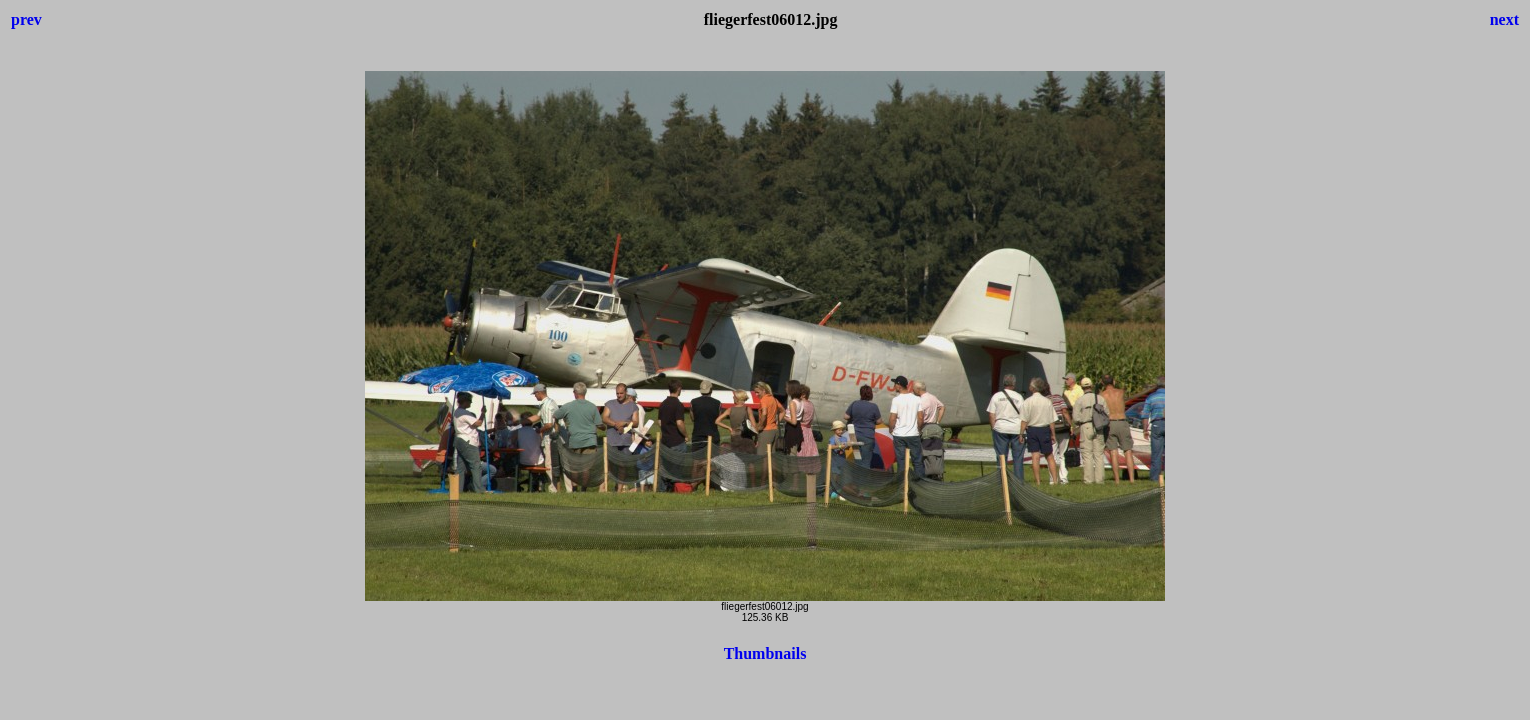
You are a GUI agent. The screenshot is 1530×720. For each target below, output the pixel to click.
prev (26, 19)
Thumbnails (765, 653)
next (1504, 19)
